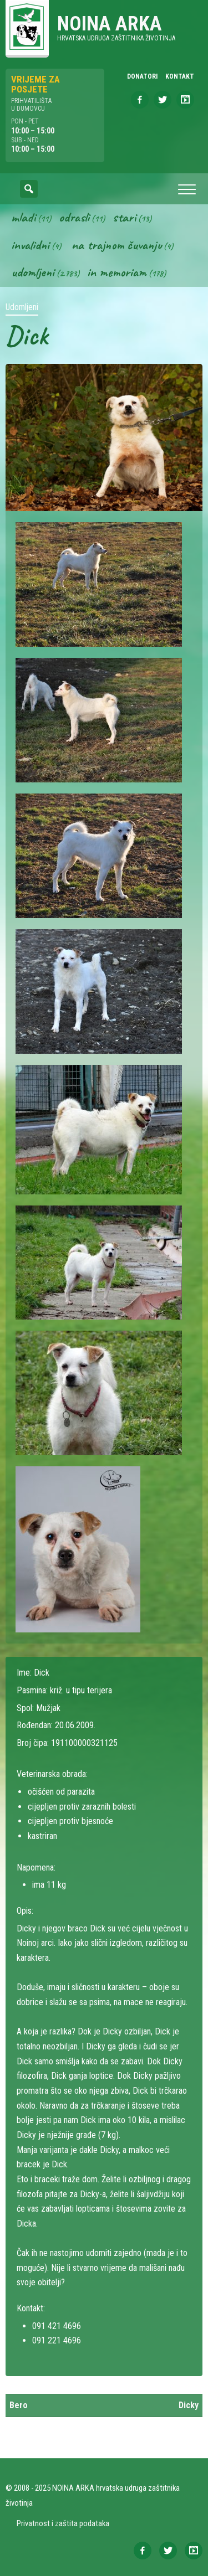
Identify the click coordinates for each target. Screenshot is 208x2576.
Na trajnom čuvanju (116, 244)
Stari (124, 217)
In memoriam (116, 272)
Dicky (189, 2405)
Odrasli (74, 217)
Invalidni (30, 244)
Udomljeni (32, 272)
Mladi (23, 217)
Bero (18, 2405)
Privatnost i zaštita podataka (63, 2523)
